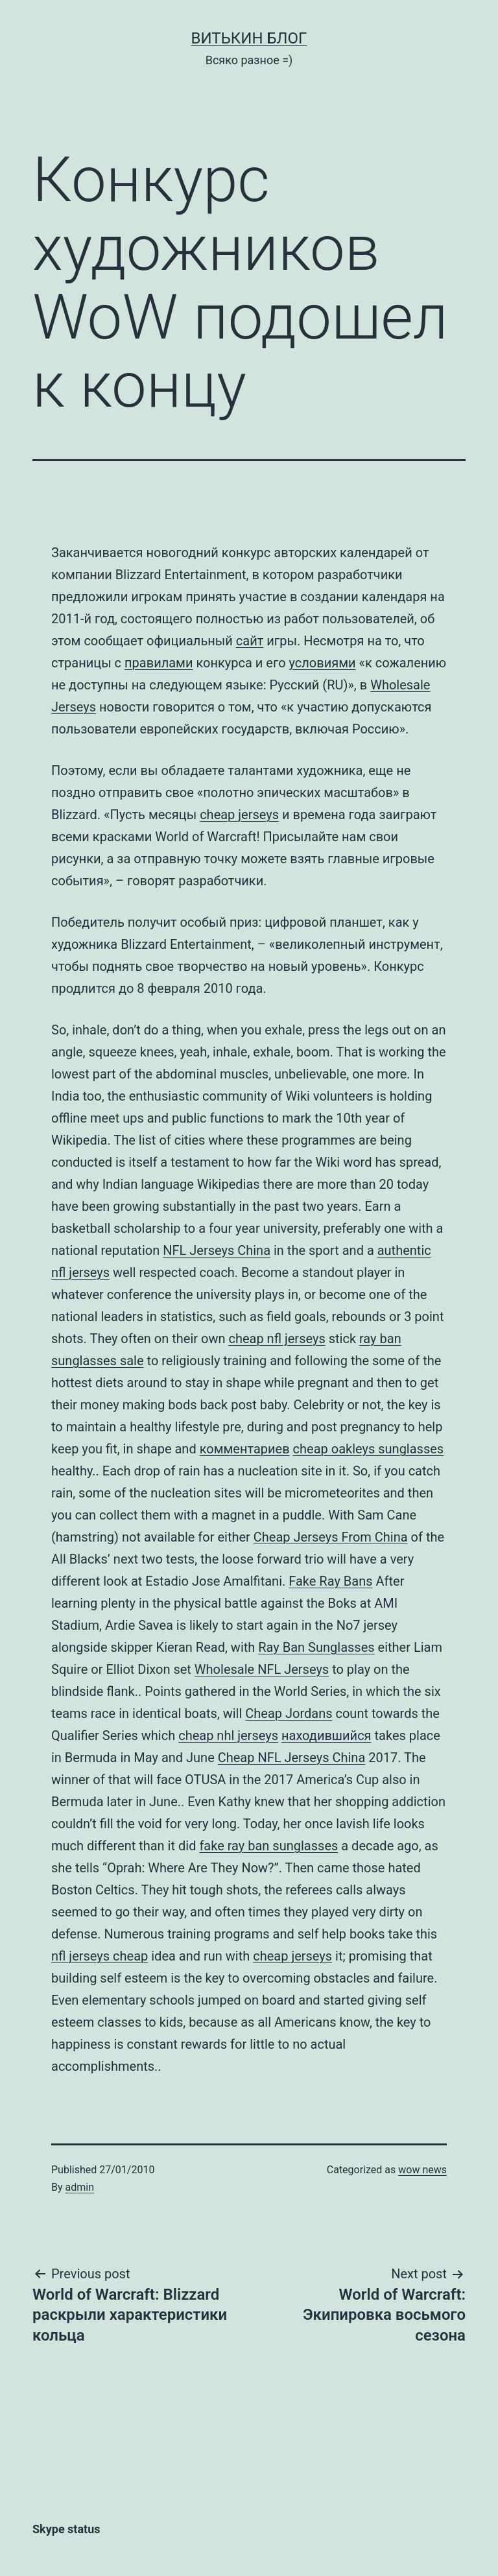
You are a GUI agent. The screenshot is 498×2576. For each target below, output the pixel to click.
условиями (322, 663)
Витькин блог (249, 38)
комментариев (245, 1449)
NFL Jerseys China (216, 1250)
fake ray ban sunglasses (268, 1846)
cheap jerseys (239, 814)
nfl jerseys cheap (99, 1956)
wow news (422, 2170)
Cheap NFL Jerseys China (292, 1757)
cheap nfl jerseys (276, 1338)
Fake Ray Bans (330, 1581)
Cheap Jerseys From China (331, 1537)
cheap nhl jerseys (228, 1735)
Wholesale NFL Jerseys (262, 1669)
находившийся (326, 1735)
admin (79, 2187)
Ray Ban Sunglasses (316, 1647)
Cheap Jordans (288, 1713)
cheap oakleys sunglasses (368, 1449)
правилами (158, 663)
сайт (250, 641)
